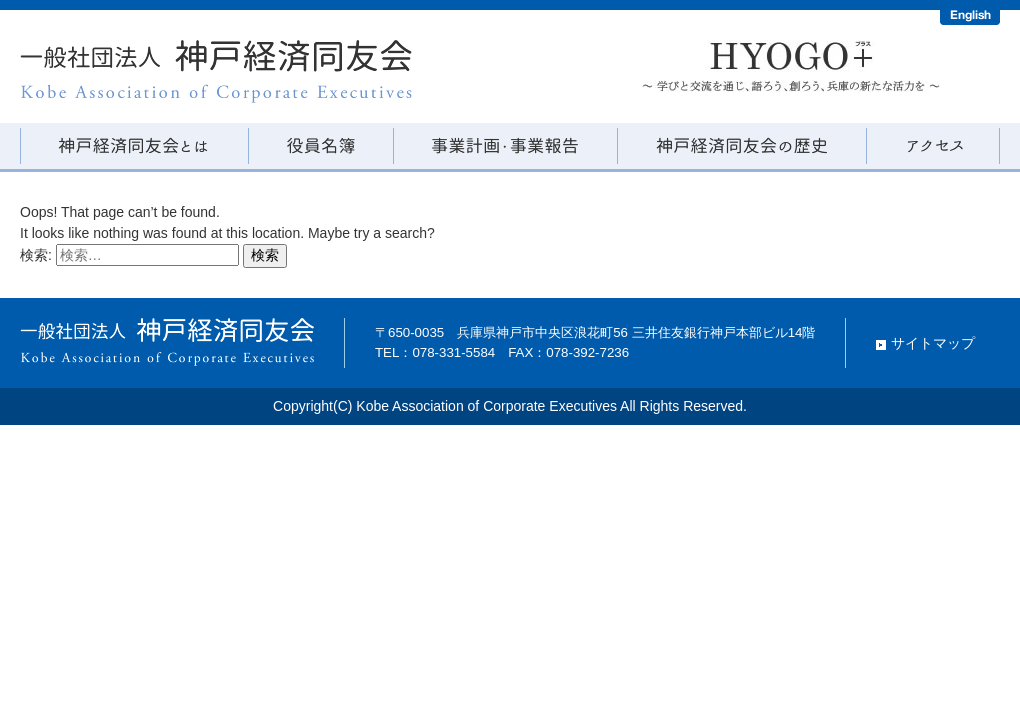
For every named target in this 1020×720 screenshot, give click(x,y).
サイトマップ (933, 343)
